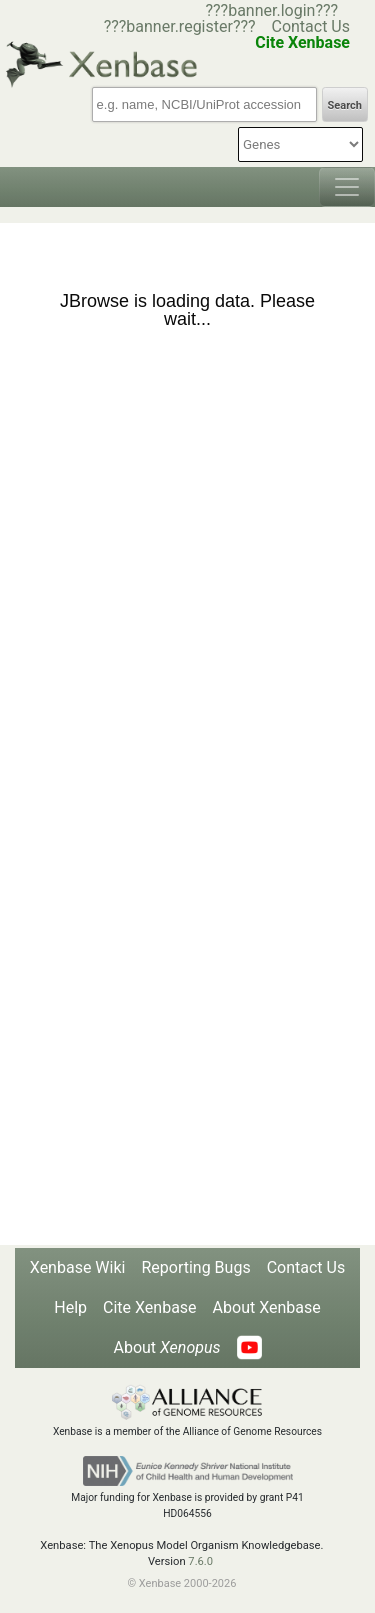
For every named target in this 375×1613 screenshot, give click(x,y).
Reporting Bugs (195, 1267)
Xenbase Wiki (78, 1267)
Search (345, 105)
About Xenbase (267, 1307)
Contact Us (310, 26)
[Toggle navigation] (347, 187)
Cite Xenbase (150, 1307)
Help (70, 1307)
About (166, 1347)
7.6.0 (200, 1561)
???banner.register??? (180, 26)
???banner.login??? (271, 10)
